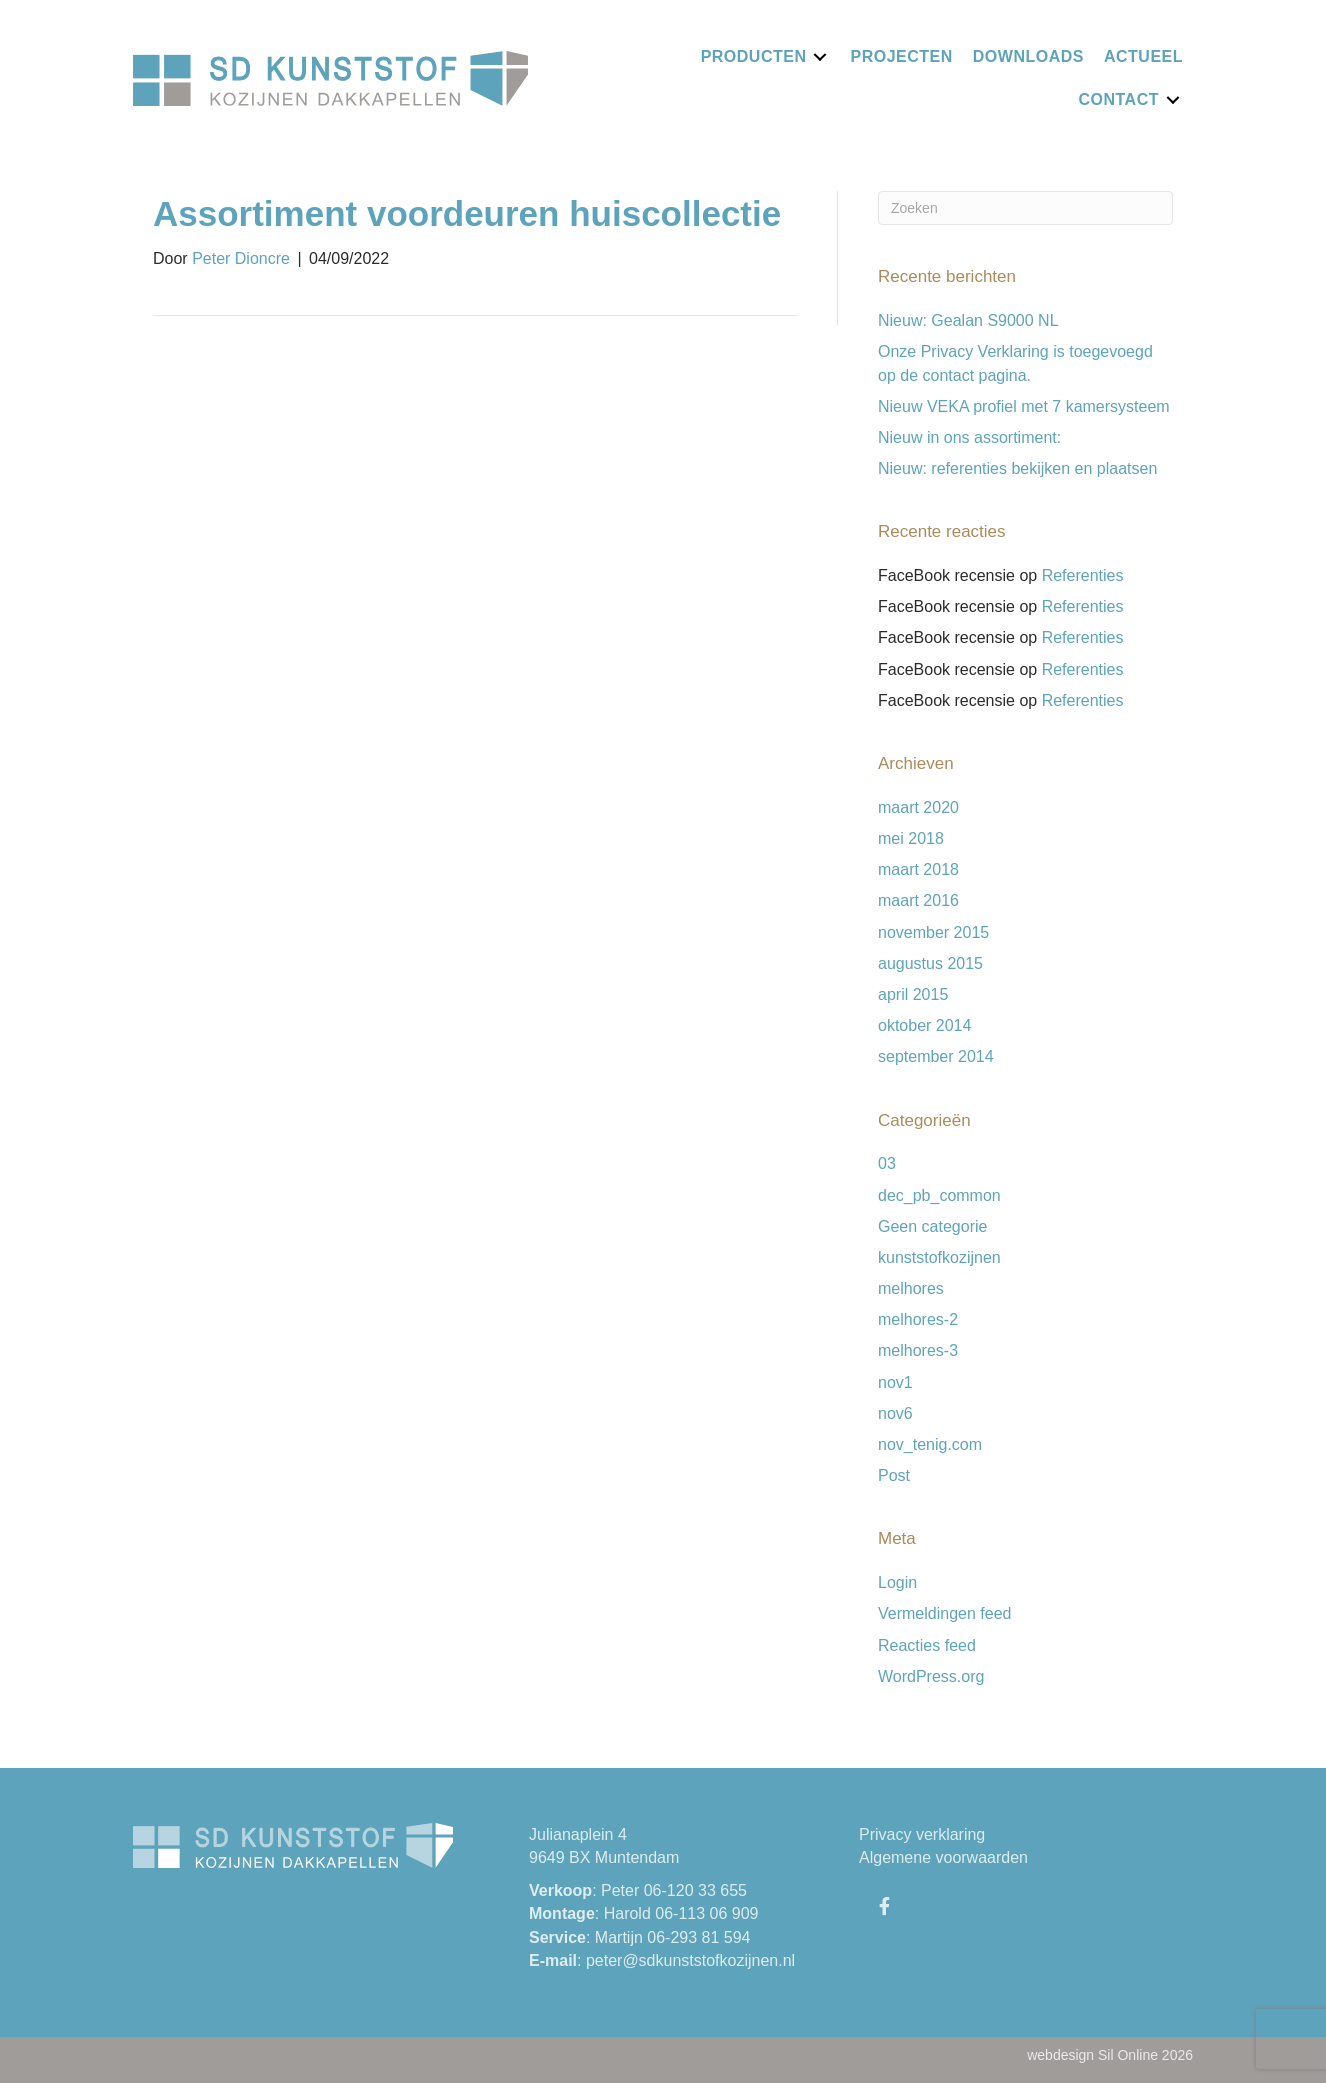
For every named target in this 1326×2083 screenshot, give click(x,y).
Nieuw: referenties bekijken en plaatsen (1017, 468)
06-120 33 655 (695, 1890)
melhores (911, 1288)
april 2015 (913, 994)
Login (897, 1582)
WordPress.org (931, 1676)
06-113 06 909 (706, 1913)
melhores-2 (918, 1319)
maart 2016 (918, 900)
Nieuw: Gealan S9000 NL (968, 320)
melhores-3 (918, 1350)
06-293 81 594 (698, 1937)
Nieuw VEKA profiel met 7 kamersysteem (1024, 406)
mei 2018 (911, 838)
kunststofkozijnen (939, 1257)
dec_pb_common (939, 1195)
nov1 (895, 1382)
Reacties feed (927, 1645)
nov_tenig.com (930, 1444)
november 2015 (933, 932)
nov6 (895, 1413)
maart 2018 (918, 869)
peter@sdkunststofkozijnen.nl (690, 1960)
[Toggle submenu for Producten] (820, 56)
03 (887, 1163)
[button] (884, 1906)
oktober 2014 (924, 1025)
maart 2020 (918, 807)
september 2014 (936, 1056)
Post (894, 1475)
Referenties (1083, 575)
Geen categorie (932, 1226)
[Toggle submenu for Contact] (1173, 99)
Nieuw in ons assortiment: (969, 437)
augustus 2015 (930, 963)
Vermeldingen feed (944, 1613)
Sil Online (1128, 2055)
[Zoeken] (1025, 208)
